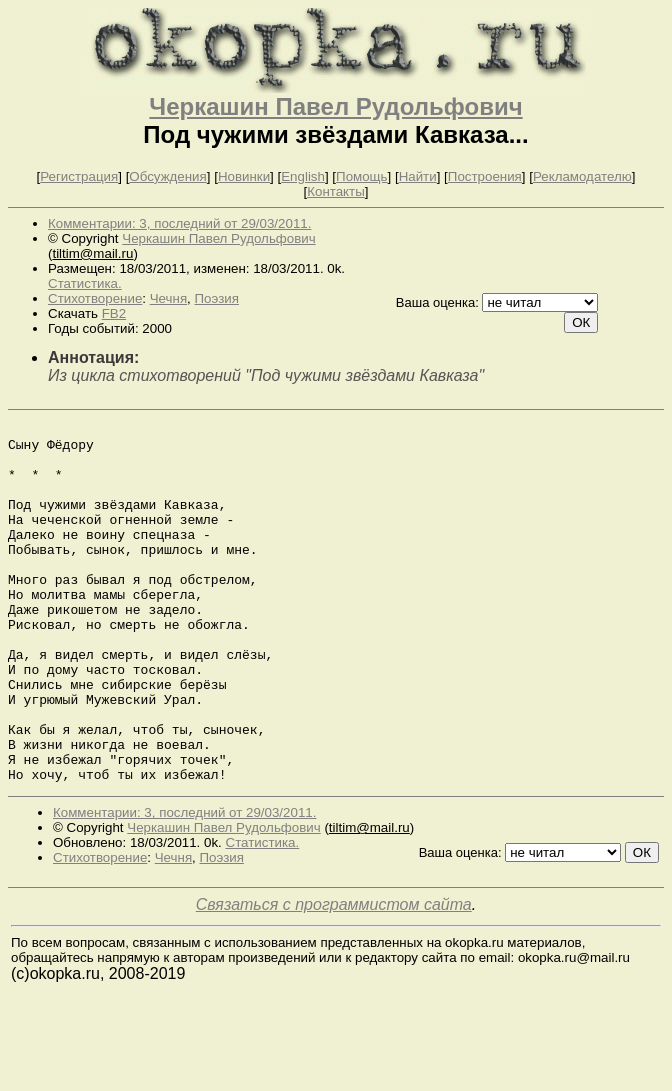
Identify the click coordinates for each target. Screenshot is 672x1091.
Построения (485, 176)
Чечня (168, 298)
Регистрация (79, 176)
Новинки (244, 176)
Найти (418, 176)
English (303, 176)
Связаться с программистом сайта (334, 976)
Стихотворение (95, 298)
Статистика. (85, 283)
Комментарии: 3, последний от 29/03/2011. (179, 223)
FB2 (114, 313)
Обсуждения (167, 176)
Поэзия (217, 298)
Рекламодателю (582, 176)
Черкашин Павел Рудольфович (335, 106)
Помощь (361, 176)
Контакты (336, 191)
